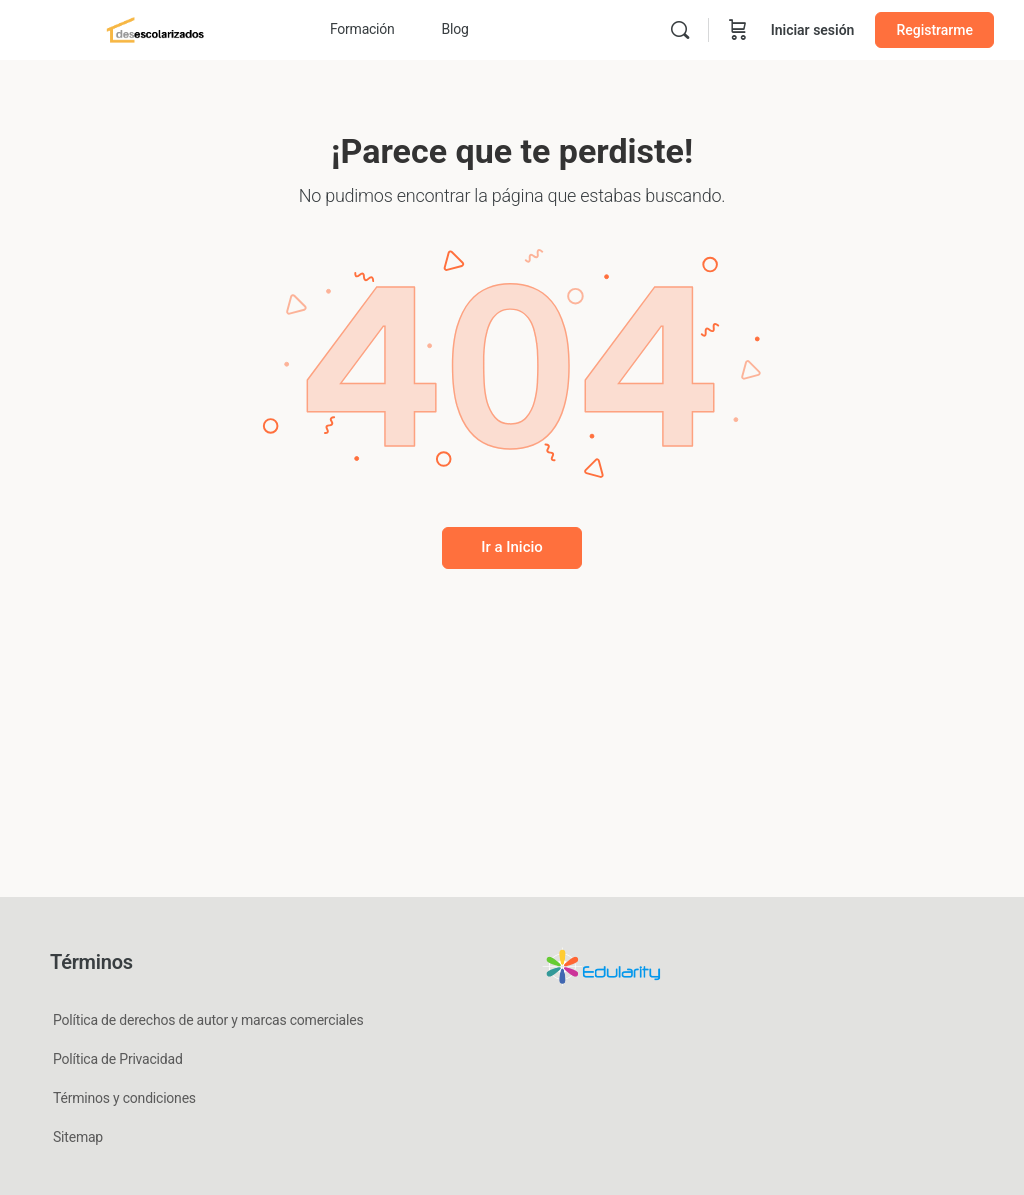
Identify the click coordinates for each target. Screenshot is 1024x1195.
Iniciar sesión (813, 30)
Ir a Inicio (512, 547)
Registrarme (934, 30)
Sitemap (78, 1137)
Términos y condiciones (124, 1098)
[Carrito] (738, 30)
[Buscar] (680, 30)
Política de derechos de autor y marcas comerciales (208, 1020)
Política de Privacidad (118, 1059)
